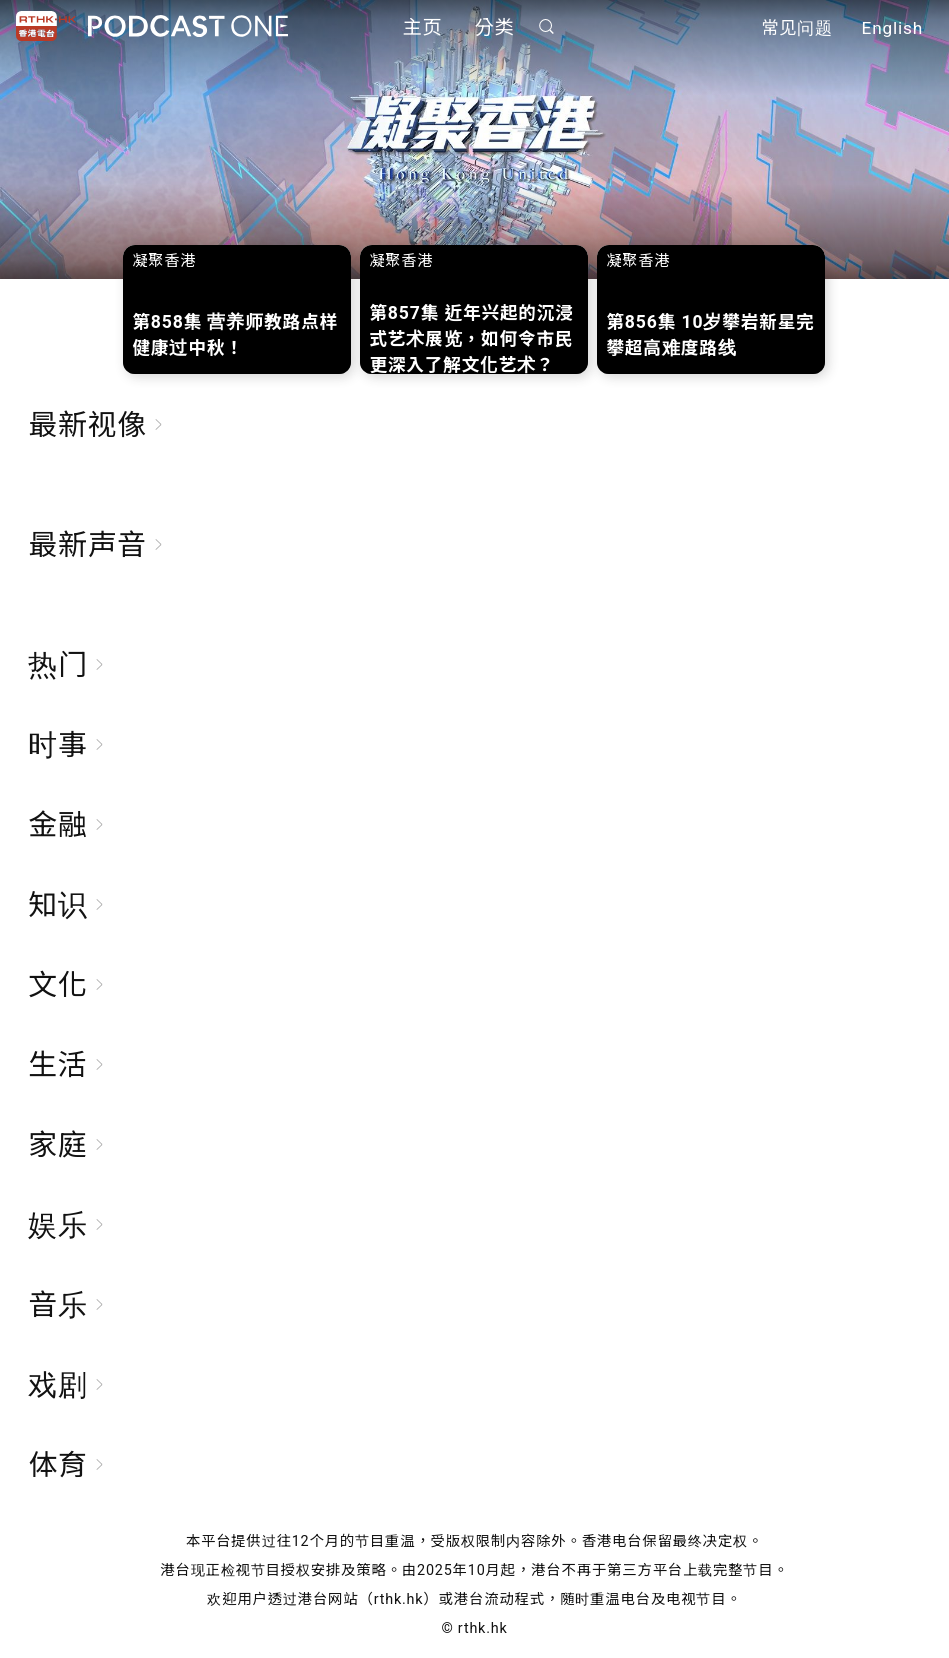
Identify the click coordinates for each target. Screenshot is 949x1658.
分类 (495, 27)
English (892, 28)
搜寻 (546, 26)
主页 (423, 27)
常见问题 (797, 28)
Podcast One (188, 26)
